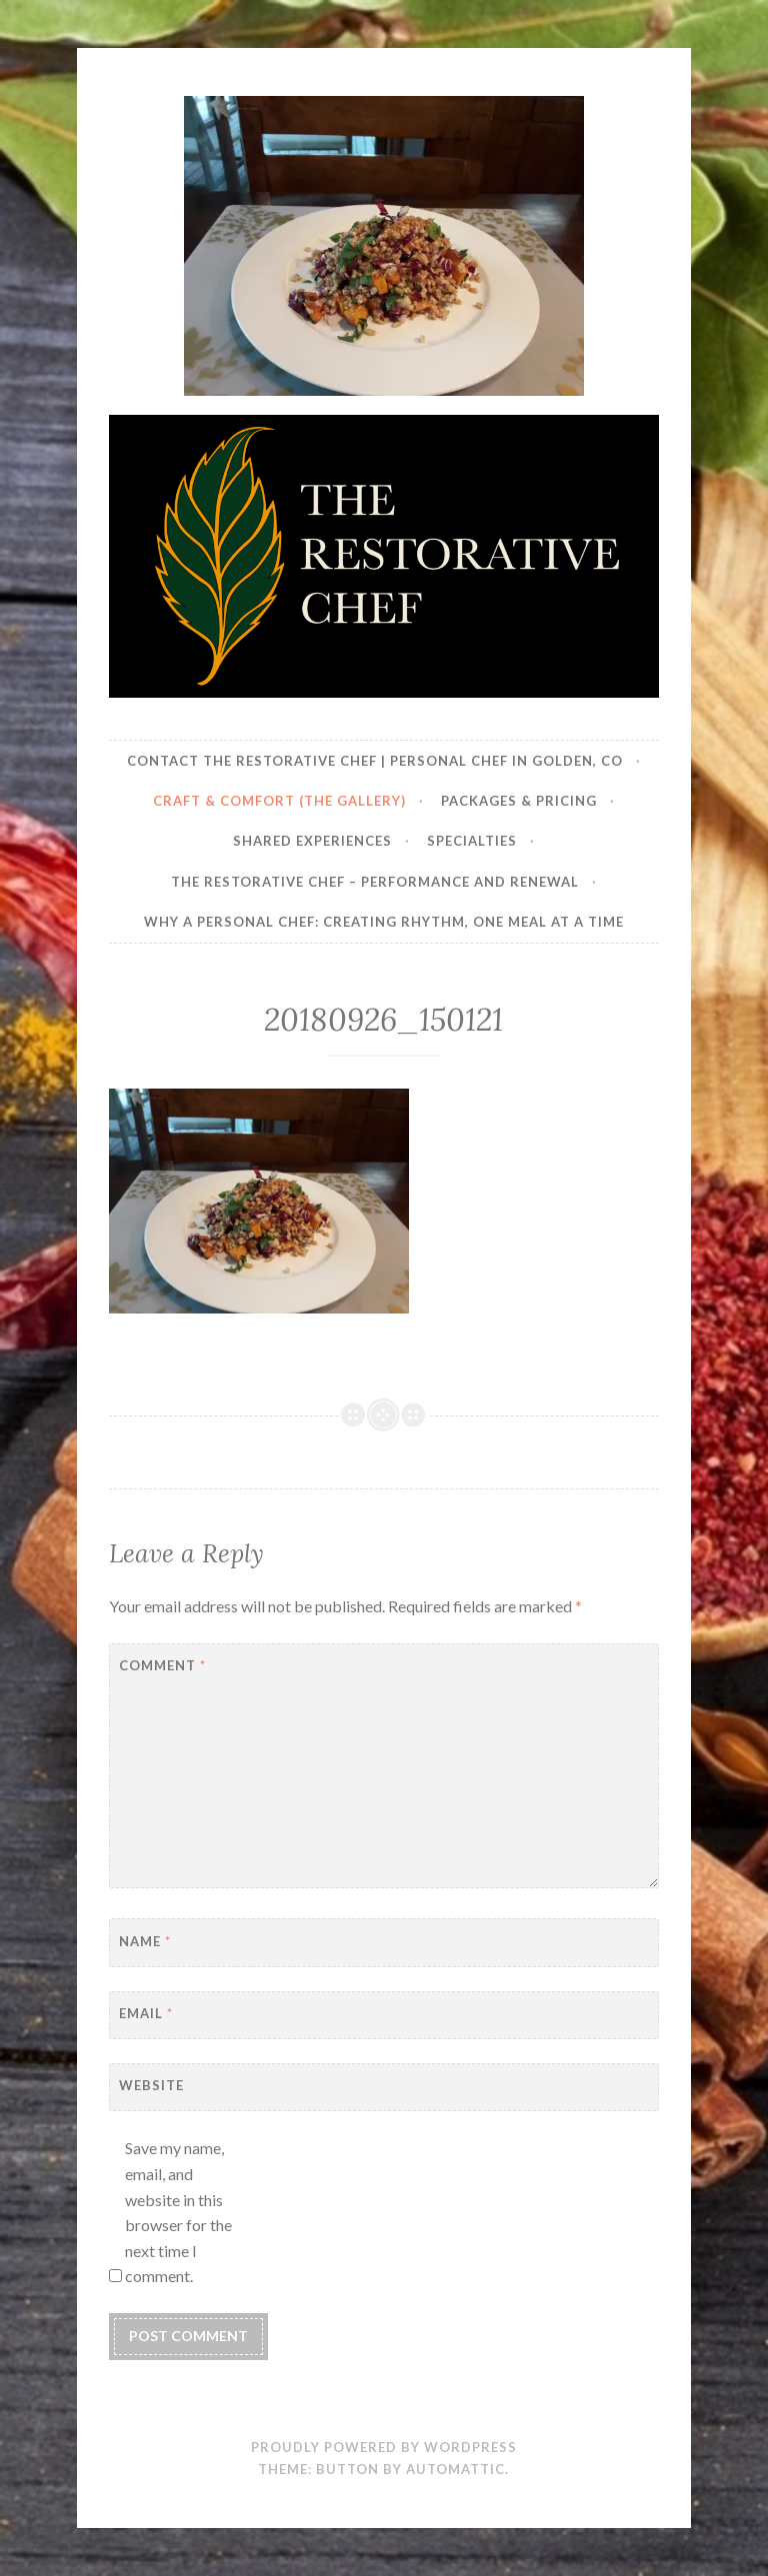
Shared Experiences (312, 841)
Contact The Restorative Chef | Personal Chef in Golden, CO (375, 761)
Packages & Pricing (519, 801)
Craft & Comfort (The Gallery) (279, 801)
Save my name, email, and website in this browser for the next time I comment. (178, 2211)
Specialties (472, 841)
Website (151, 2085)
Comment (162, 1665)
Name (145, 1941)
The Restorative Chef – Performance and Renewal (375, 882)
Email (146, 2013)
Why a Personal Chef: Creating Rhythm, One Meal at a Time (384, 922)
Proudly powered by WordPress (384, 2447)
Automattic (455, 2469)
